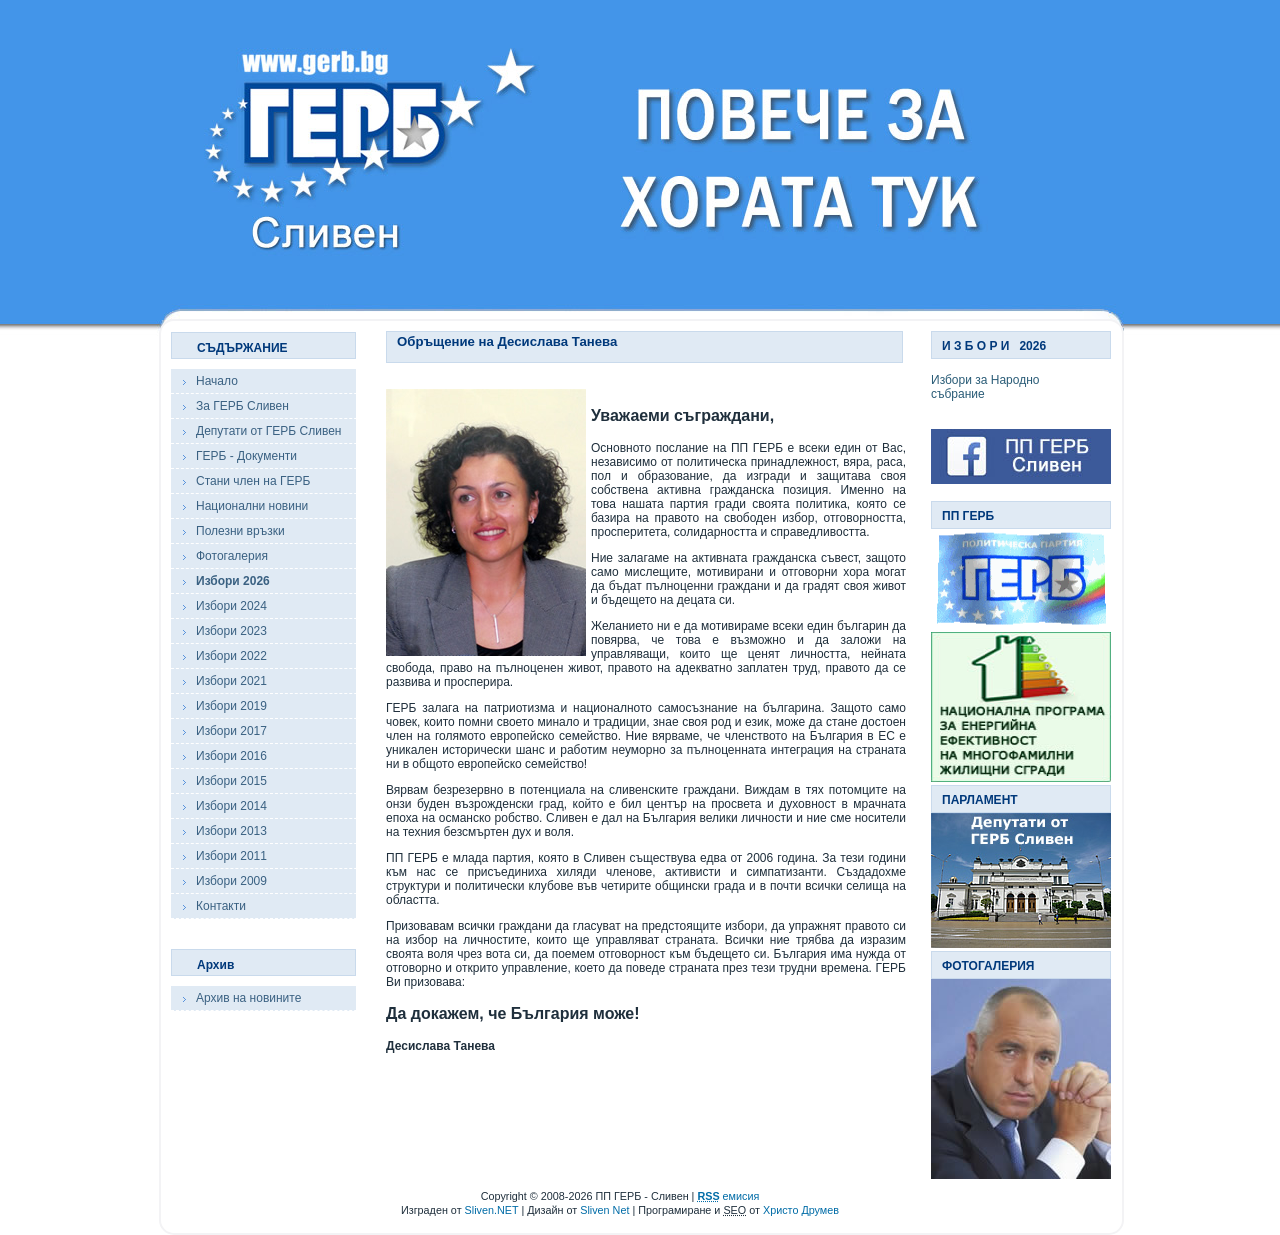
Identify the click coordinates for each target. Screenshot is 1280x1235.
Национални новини (252, 506)
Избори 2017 (231, 731)
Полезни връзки (240, 531)
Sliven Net (604, 1210)
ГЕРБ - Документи (246, 456)
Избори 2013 (231, 831)
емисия (728, 1196)
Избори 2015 (231, 781)
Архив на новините (248, 998)
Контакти (221, 906)
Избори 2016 (231, 756)
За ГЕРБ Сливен (242, 406)
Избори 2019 (231, 706)
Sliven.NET (492, 1210)
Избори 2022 (231, 656)
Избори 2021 (231, 681)
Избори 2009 (231, 881)
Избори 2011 (231, 856)
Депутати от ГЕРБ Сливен (268, 431)
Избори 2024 (231, 606)
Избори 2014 (231, 806)
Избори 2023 (231, 631)
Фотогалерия (232, 556)
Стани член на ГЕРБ (253, 481)
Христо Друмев (801, 1210)
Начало (217, 381)
